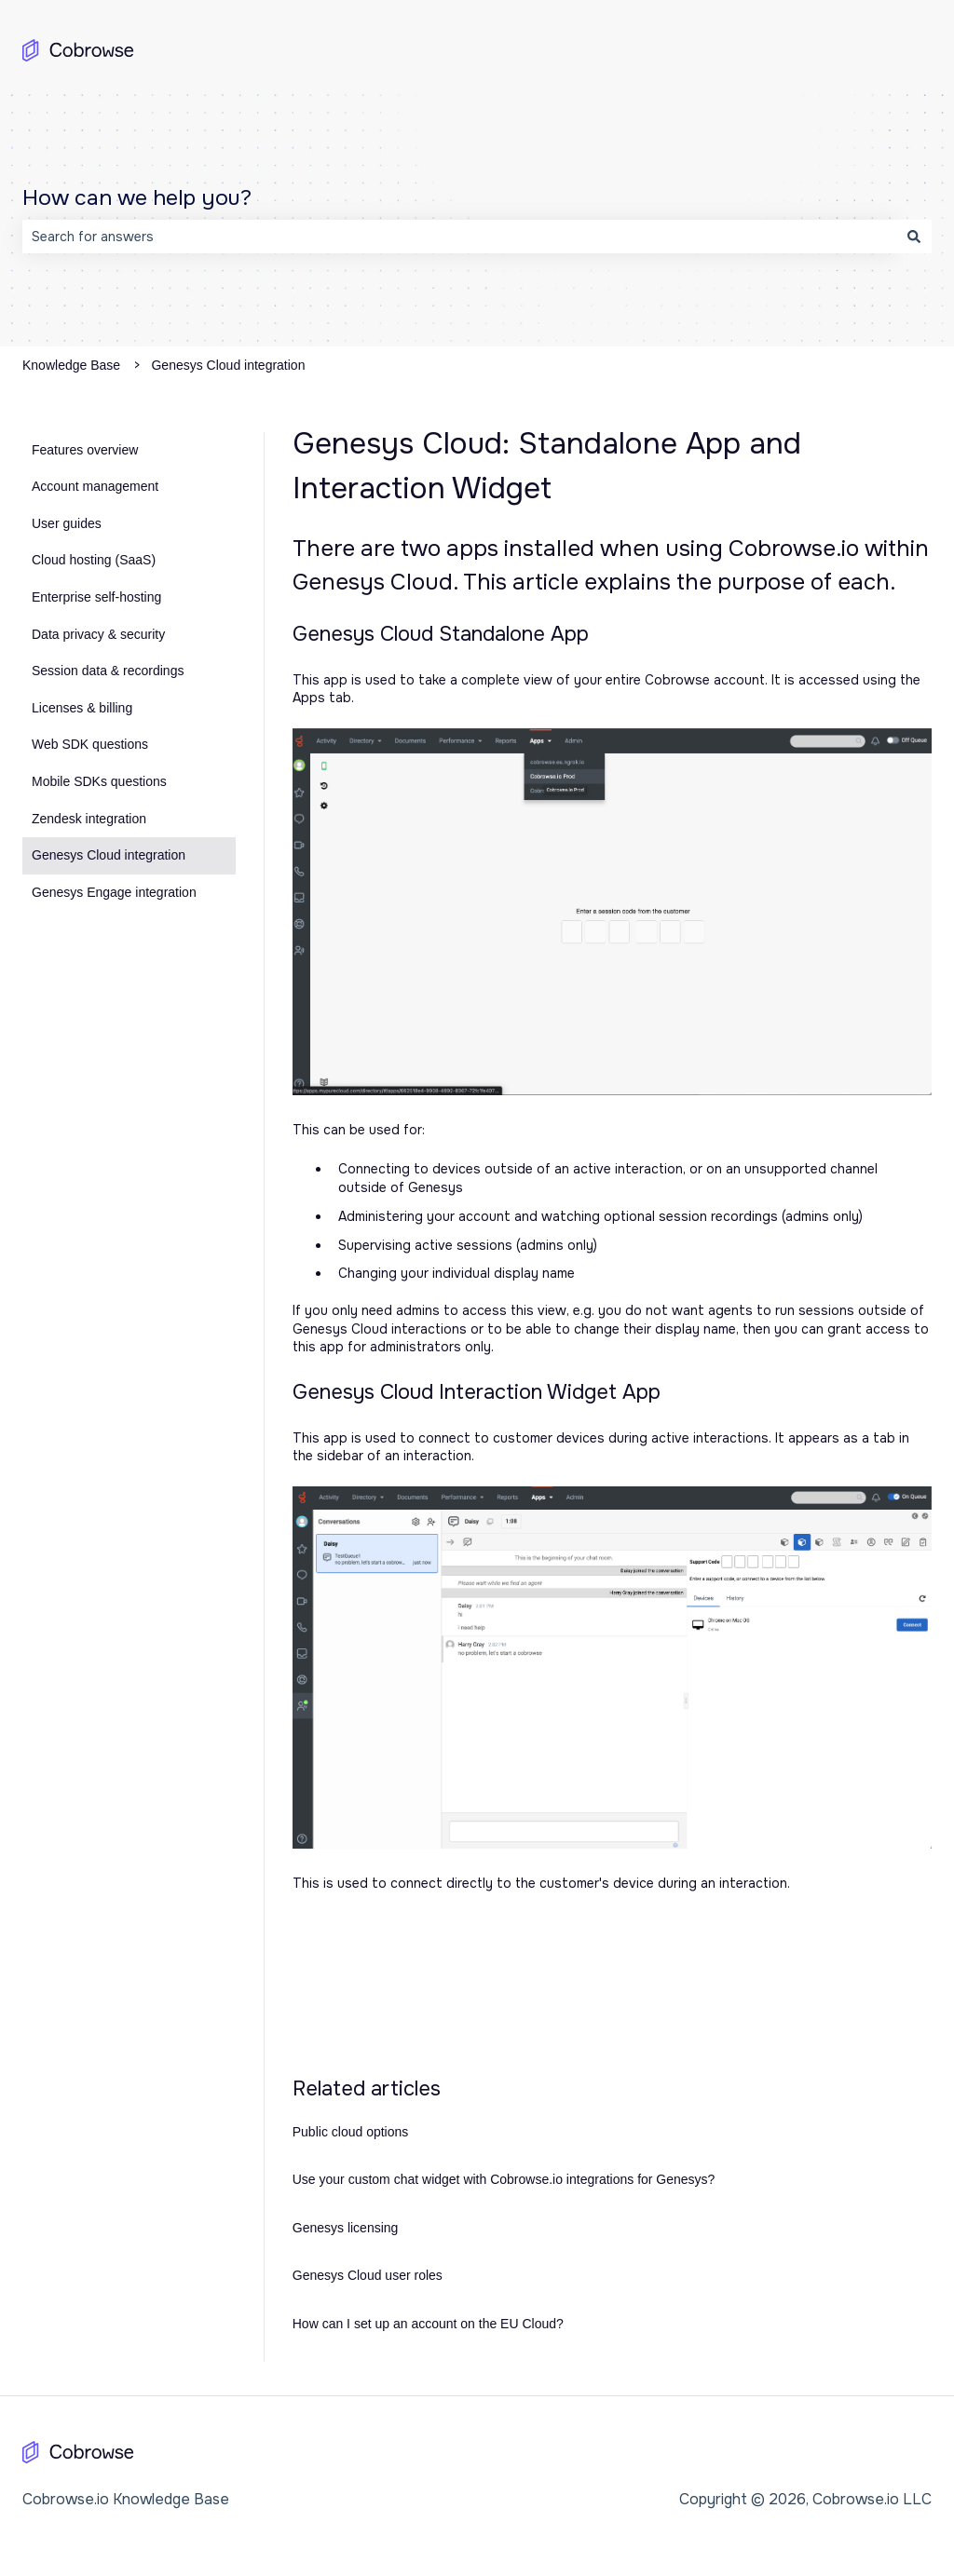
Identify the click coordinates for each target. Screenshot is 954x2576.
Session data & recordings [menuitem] (108, 670)
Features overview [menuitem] (85, 449)
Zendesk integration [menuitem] (89, 818)
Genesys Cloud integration (228, 365)
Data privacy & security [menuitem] (98, 634)
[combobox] (459, 236)
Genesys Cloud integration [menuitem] (108, 854)
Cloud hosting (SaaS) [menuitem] (94, 559)
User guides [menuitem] (67, 523)
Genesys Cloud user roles (368, 2275)
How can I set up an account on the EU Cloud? (428, 2323)
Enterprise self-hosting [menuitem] (96, 597)
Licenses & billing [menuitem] (82, 707)
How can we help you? (137, 197)
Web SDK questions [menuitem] (90, 744)
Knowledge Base (71, 365)
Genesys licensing (346, 2227)
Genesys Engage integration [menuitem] (114, 892)
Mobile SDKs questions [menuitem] (99, 781)
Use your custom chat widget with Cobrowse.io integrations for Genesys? (504, 2179)
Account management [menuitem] (95, 486)
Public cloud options (351, 2131)
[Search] (914, 236)
